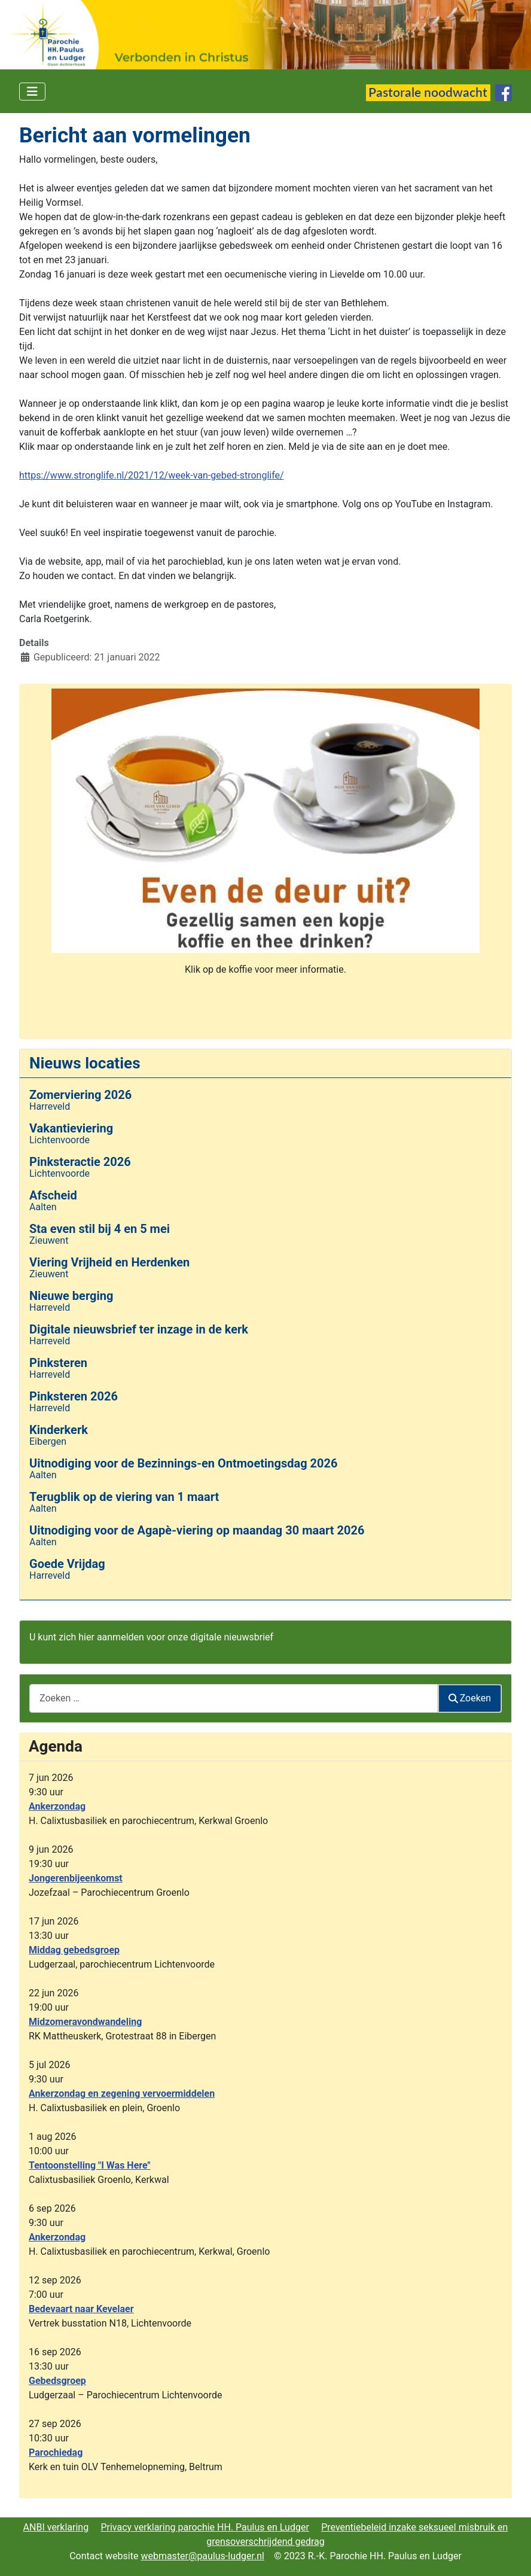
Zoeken (470, 1698)
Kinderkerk (58, 1430)
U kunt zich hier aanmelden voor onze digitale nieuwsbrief (151, 1637)
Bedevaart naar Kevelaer (81, 2309)
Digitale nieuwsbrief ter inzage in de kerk (138, 1329)
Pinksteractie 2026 (80, 1162)
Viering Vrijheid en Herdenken (109, 1262)
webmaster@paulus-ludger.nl (202, 2556)
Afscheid (53, 1195)
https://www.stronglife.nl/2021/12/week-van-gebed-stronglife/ (151, 475)
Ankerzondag (57, 1806)
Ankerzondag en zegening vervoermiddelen (122, 2093)
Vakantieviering (71, 1128)
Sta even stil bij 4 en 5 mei (99, 1229)
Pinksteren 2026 (73, 1396)
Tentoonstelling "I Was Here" (90, 2165)
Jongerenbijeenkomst (76, 1878)
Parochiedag (56, 2452)
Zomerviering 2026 (80, 1095)
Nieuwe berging (71, 1296)
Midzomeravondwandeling (85, 2021)
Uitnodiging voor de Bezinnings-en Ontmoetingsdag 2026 (183, 1463)
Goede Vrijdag (67, 1564)
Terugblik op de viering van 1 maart (124, 1497)
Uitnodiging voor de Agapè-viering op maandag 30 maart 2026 (196, 1530)
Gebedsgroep (57, 2380)
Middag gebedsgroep (74, 1950)
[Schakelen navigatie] (32, 92)
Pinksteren (58, 1363)
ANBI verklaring (56, 2527)
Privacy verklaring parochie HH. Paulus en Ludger (204, 2527)
